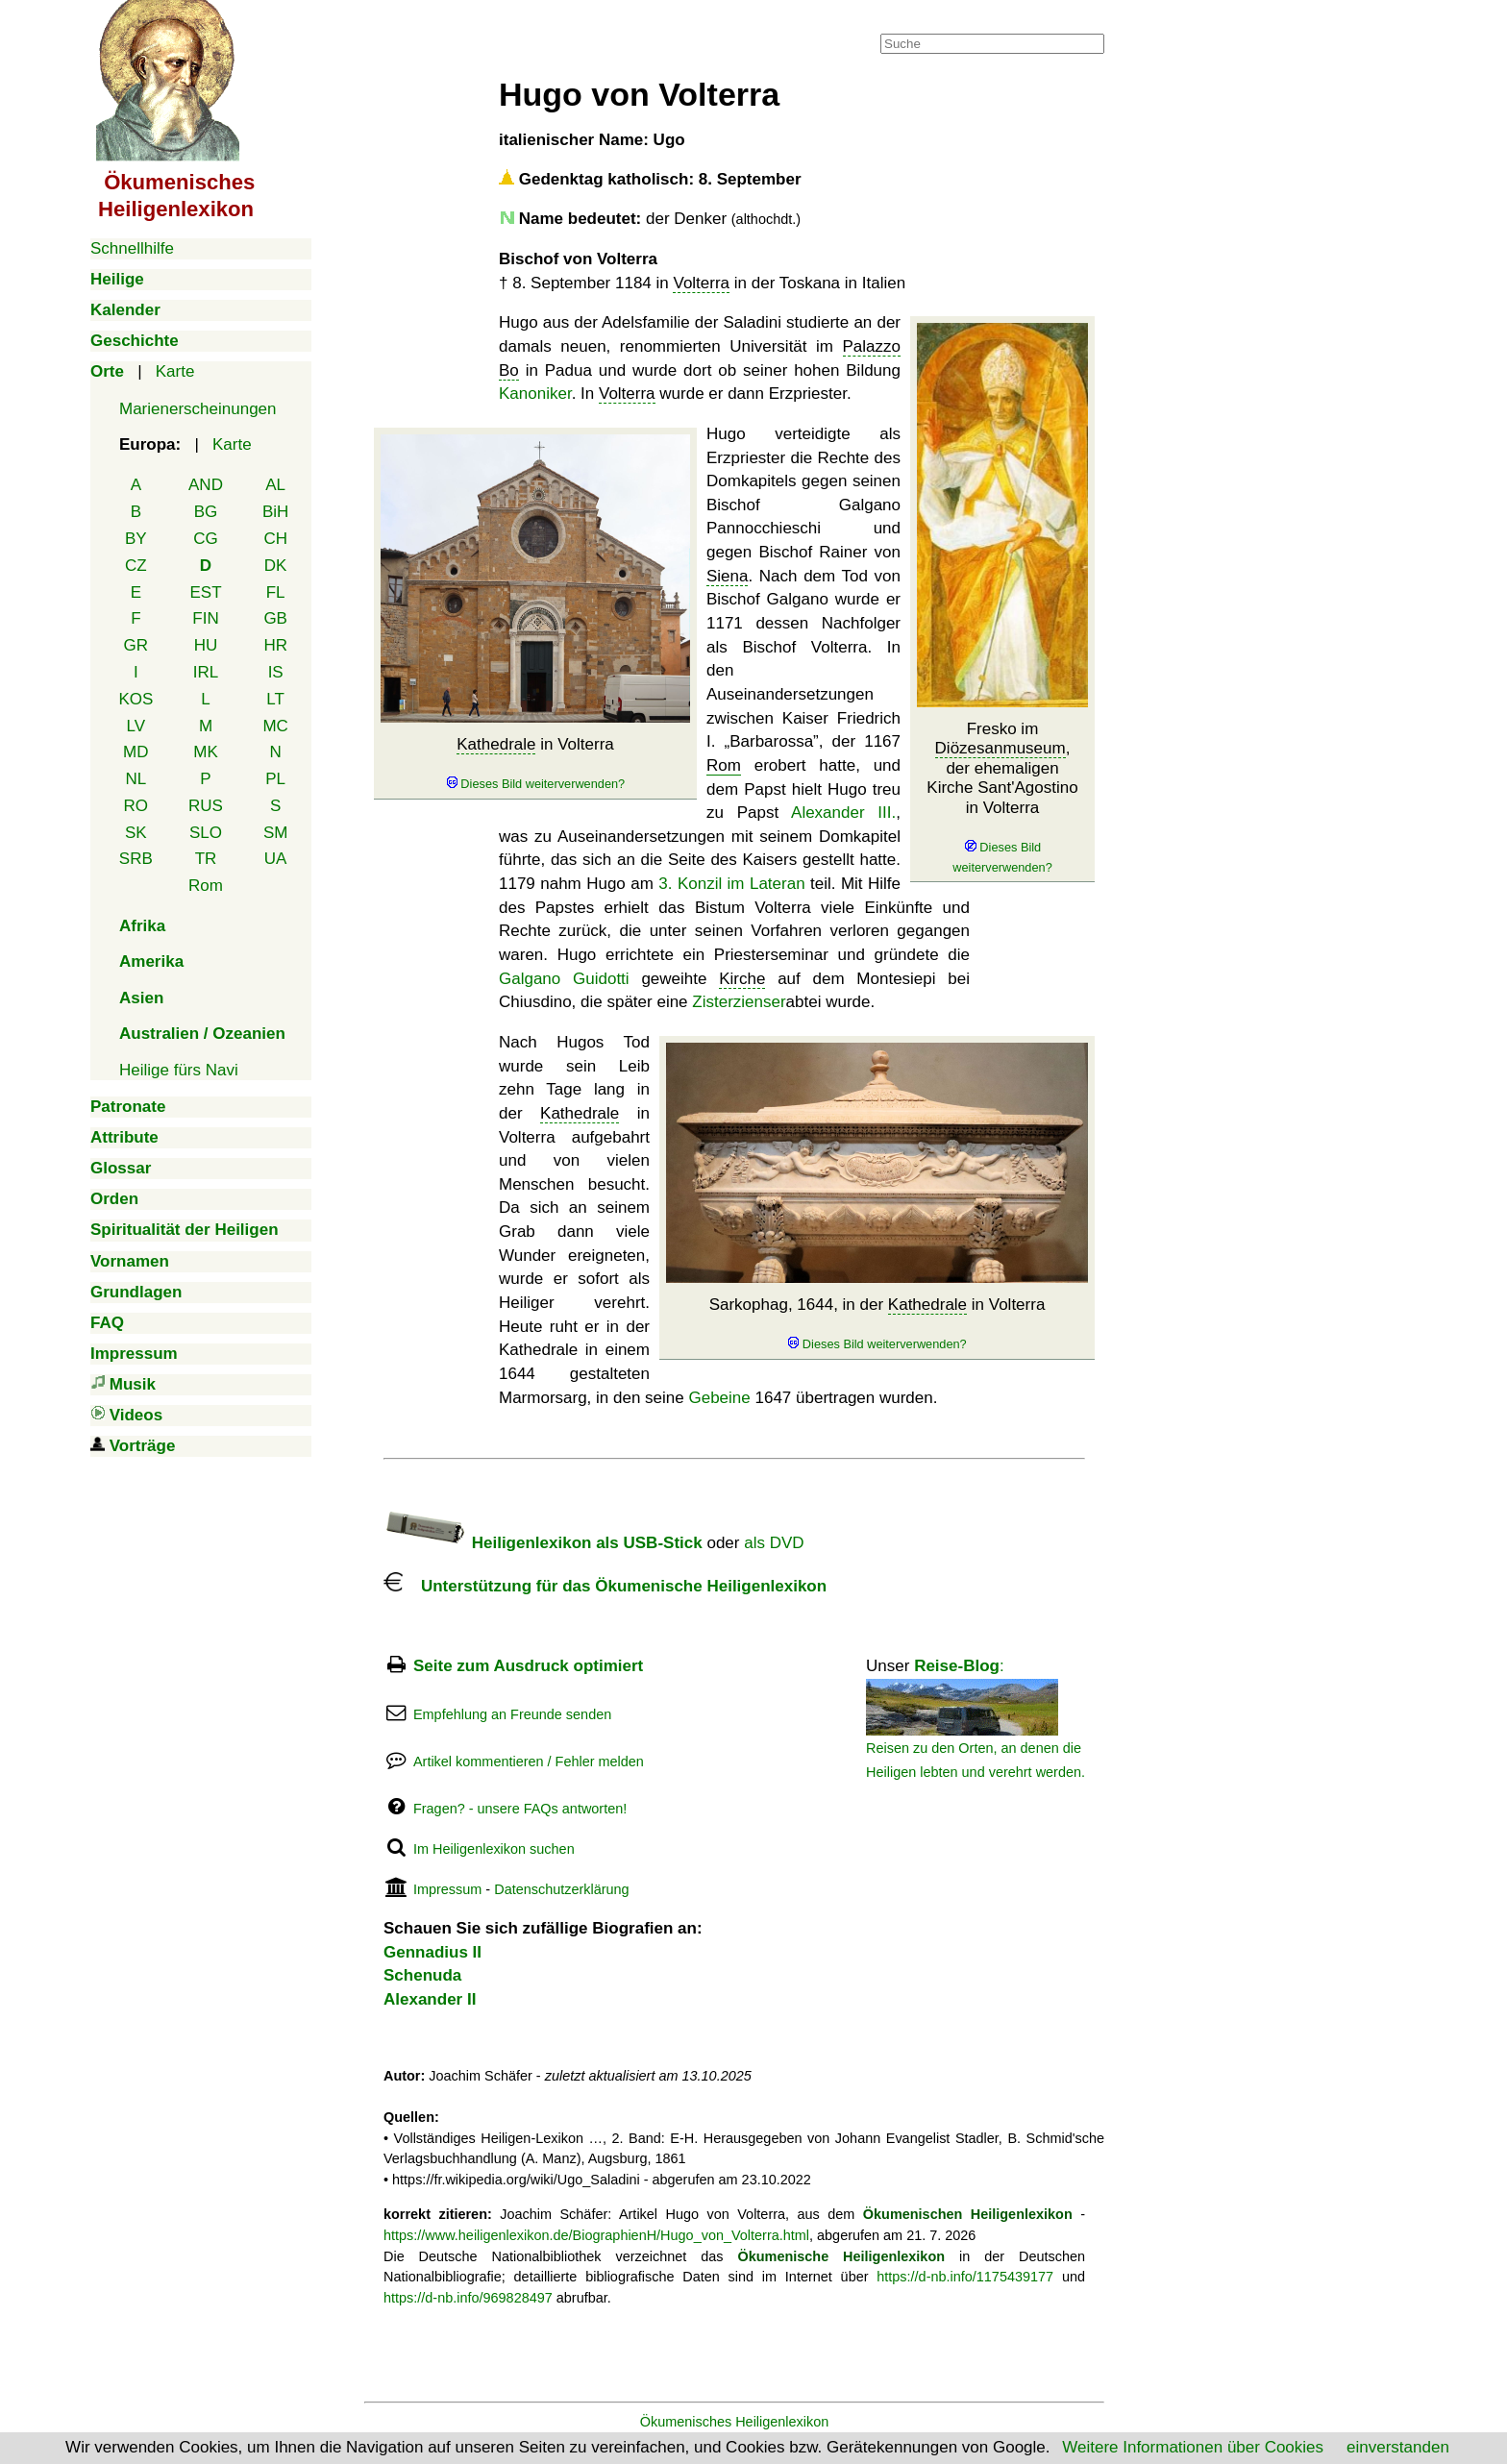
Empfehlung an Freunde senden (512, 1714)
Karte (175, 371)
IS (276, 672)
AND (205, 485)
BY (136, 539)
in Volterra (535, 764)
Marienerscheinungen (198, 409)
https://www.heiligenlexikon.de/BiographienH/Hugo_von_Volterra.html (596, 2235)
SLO (205, 833)
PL (275, 779)
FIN (205, 618)
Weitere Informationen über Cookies (1192, 2447)
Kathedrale (496, 744)
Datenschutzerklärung (561, 1889)
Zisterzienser (738, 1002)
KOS (135, 699)
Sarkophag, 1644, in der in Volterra (877, 1324)
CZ (136, 565)
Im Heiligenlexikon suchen (494, 1849)
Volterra (701, 283)
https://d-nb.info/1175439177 (965, 2276)
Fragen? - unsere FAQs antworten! (520, 1808)
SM (275, 833)
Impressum (447, 1889)
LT (275, 699)
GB (275, 618)
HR (275, 645)
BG (206, 512)
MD (135, 752)
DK (275, 565)
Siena (727, 576)
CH (275, 539)
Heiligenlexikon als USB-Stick (543, 1543)
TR (206, 859)
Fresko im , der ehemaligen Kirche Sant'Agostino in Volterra (1001, 797)
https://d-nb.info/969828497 (468, 2297)
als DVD (773, 1543)
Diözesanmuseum (1000, 748)
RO (136, 806)
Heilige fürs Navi (178, 1070)
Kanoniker (535, 393)
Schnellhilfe (132, 248)
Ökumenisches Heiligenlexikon (734, 2421)
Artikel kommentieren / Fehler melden (528, 1761)
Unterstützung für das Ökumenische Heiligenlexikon (605, 1586)
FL (275, 592)
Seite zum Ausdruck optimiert (528, 1666)
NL (135, 779)
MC (274, 726)
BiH (275, 512)
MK (205, 752)
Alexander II (429, 1999)
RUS (205, 806)
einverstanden (1397, 2447)
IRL (205, 672)
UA (275, 859)
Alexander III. (843, 812)
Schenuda (422, 1975)
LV (136, 726)
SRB (136, 859)
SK (136, 833)
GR (136, 645)
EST (205, 592)
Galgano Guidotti (564, 979)
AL (275, 485)
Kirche (742, 979)
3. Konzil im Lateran (731, 884)
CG (205, 539)
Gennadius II (432, 1952)
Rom (205, 885)
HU (206, 645)
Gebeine (719, 1398)
